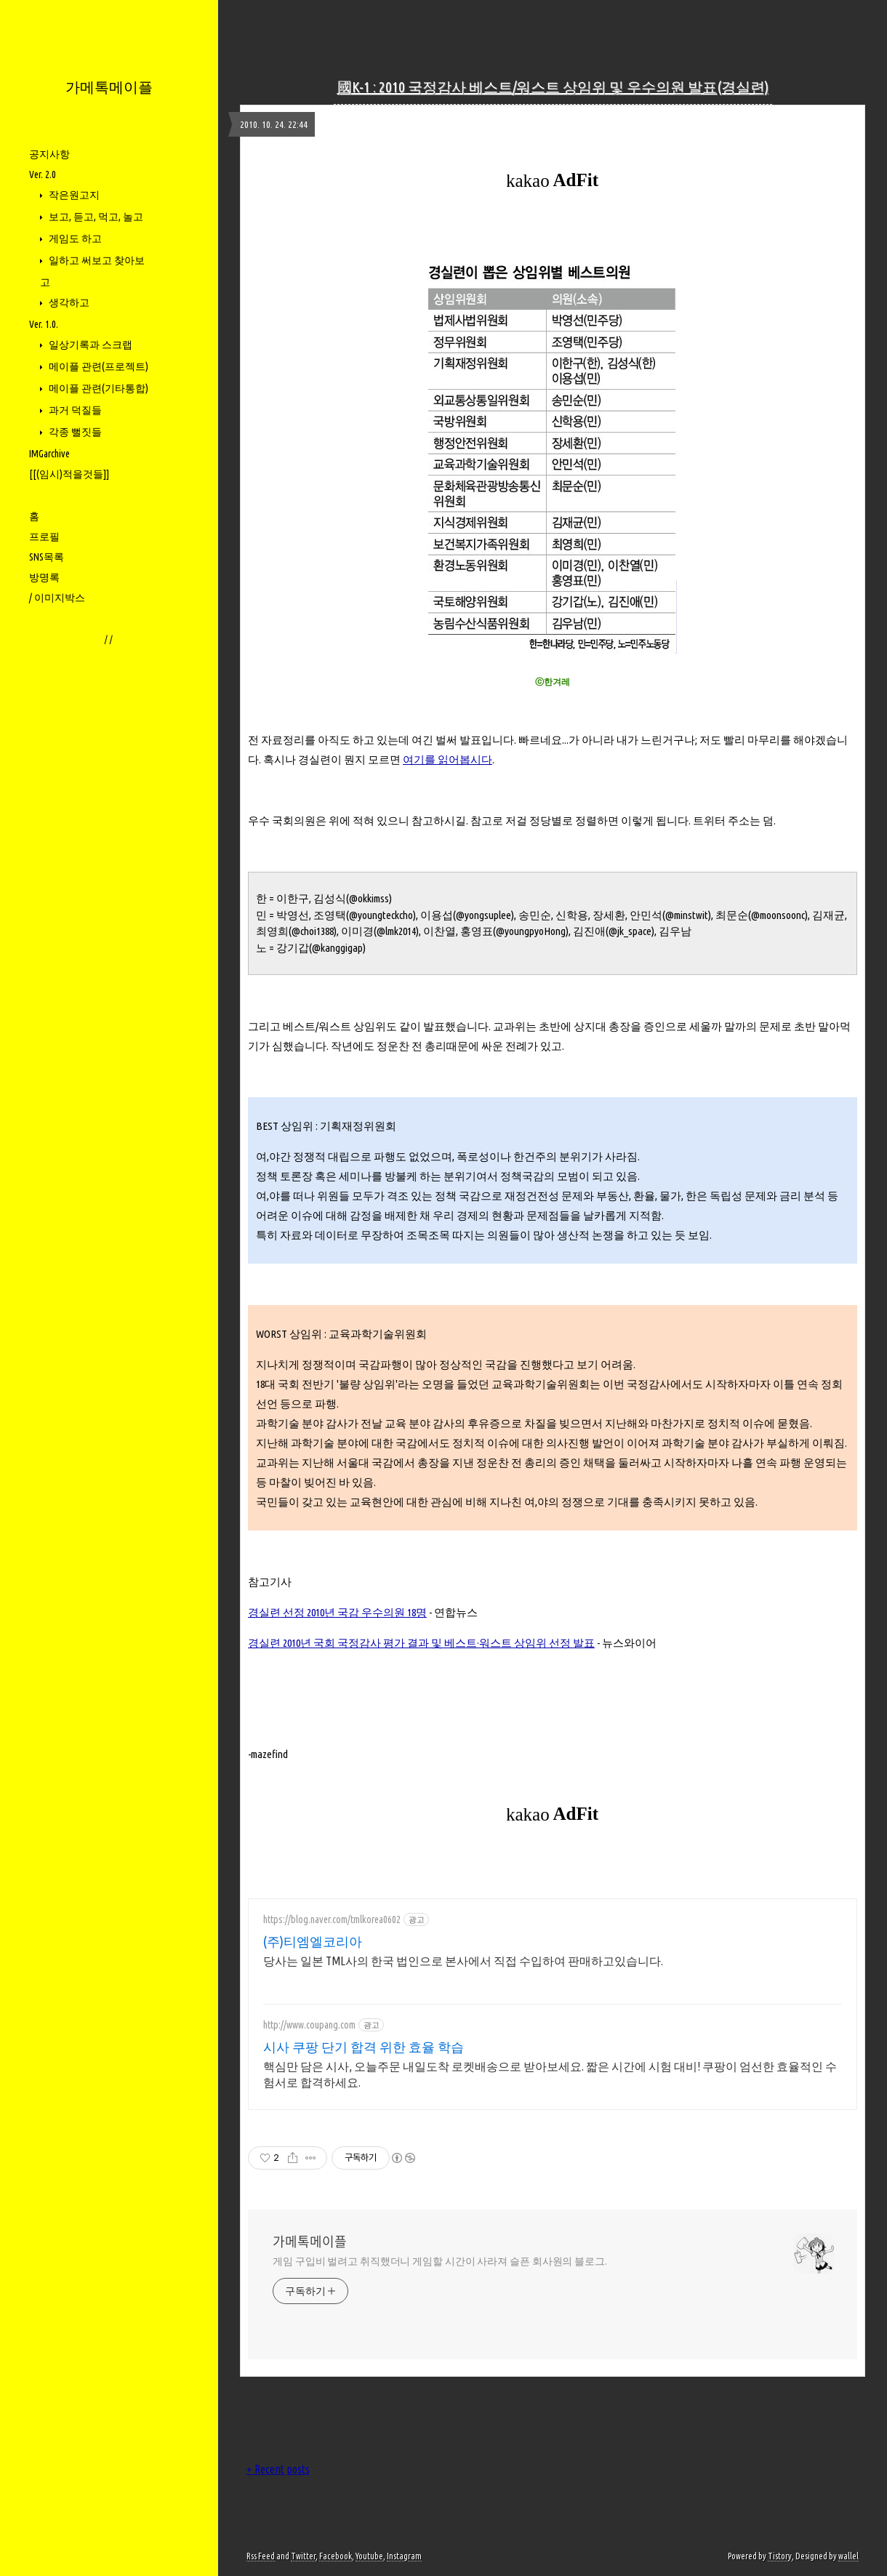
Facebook (335, 2556)
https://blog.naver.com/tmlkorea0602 (332, 1919)
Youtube (369, 2556)
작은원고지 (73, 195)
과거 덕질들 (74, 410)
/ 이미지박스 (57, 597)
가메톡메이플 (109, 87)
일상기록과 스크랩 (89, 344)
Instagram (404, 2556)
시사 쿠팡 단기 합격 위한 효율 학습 (363, 2046)
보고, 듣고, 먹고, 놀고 (95, 216)
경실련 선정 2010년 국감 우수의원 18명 (337, 1612)
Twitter (303, 2556)
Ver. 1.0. (43, 324)
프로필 (44, 536)
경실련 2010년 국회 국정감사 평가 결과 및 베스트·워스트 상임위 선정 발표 (421, 1643)
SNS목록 (46, 557)
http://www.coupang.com (309, 2025)
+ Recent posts (278, 2469)
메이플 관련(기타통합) (97, 388)
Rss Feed (260, 2556)
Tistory (780, 2556)
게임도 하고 (74, 238)
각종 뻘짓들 (74, 432)
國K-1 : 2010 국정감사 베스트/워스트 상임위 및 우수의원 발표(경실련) (552, 87)
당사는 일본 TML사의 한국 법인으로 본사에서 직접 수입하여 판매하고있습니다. (463, 1960)
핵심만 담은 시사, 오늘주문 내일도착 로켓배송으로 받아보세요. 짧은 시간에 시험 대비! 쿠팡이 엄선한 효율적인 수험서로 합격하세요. (550, 2074)
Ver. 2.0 (42, 174)
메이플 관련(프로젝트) (97, 366)
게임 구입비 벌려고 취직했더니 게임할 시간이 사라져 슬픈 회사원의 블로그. (440, 2261)
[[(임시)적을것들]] (69, 474)
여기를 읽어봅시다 (447, 759)
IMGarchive (49, 454)
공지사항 (49, 154)
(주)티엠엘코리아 (312, 1941)
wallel (848, 2556)
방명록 (44, 577)
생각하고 (68, 302)
